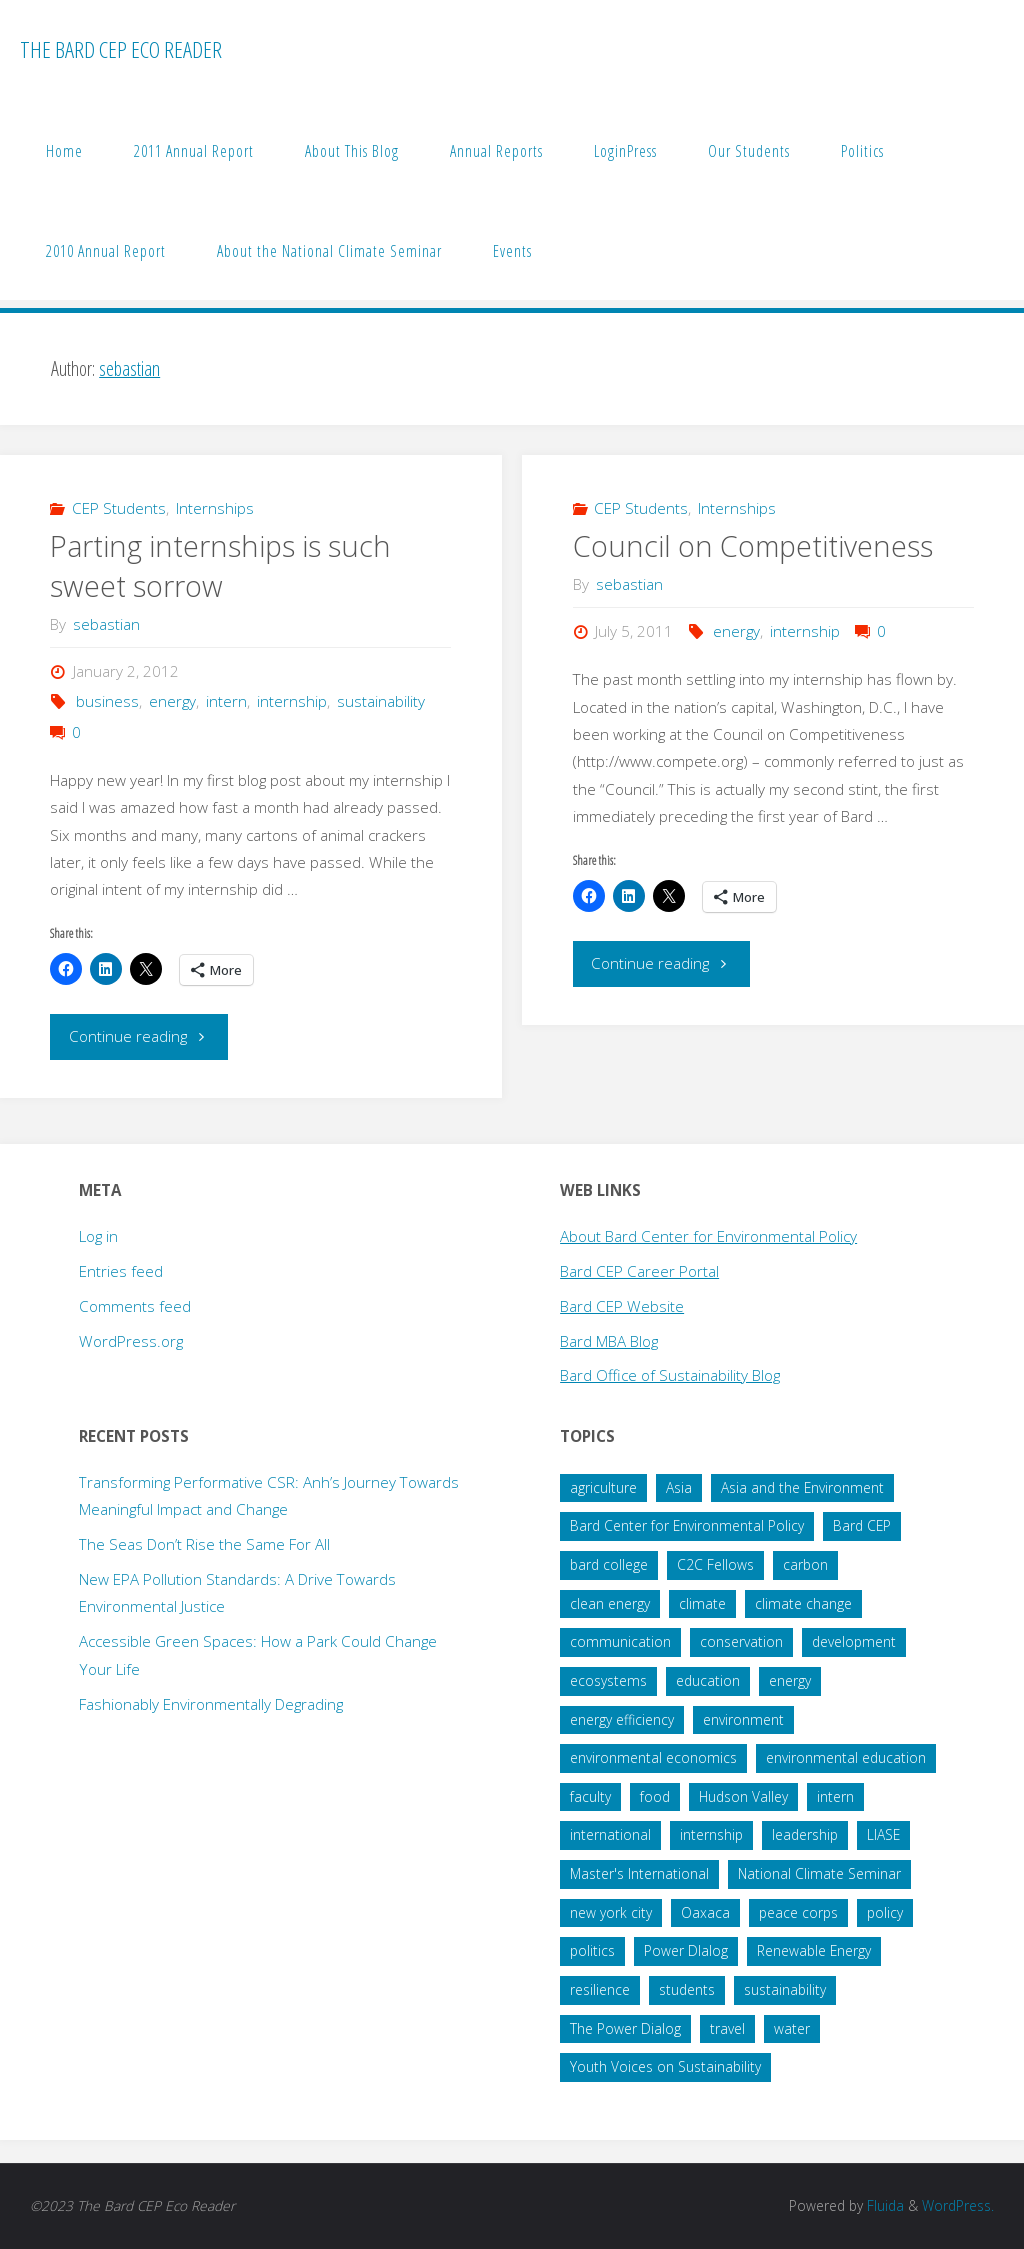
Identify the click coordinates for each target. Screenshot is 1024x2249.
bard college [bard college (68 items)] (609, 1564)
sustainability (381, 701)
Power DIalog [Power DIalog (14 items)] (686, 1950)
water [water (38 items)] (792, 2028)
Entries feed (121, 1271)
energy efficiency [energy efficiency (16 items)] (622, 1719)
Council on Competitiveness (753, 546)
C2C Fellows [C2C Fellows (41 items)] (715, 1564)
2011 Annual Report (194, 151)
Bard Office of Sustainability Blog (670, 1375)
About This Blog (352, 151)
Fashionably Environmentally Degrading (211, 1704)
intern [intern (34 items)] (835, 1796)
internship (292, 701)
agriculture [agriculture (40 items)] (603, 1487)
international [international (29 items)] (610, 1834)
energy (172, 701)
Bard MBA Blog (609, 1341)
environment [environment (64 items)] (743, 1719)
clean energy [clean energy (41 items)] (610, 1603)
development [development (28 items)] (854, 1641)
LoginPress (625, 151)
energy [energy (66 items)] (790, 1680)
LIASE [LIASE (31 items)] (883, 1834)
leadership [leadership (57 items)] (805, 1834)
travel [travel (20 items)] (727, 2028)
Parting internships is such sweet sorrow (220, 566)
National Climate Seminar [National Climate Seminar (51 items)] (819, 1873)
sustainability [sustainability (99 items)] (785, 1989)
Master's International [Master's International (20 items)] (639, 1873)
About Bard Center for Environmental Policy (708, 1236)
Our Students (749, 151)
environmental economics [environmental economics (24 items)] (653, 1757)
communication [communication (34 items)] (620, 1641)
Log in (98, 1236)
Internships (215, 508)
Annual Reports (496, 151)
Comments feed (135, 1306)
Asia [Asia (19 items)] (679, 1487)
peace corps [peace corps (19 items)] (798, 1912)
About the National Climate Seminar (329, 251)
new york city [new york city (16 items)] (611, 1912)
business (107, 701)
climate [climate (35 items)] (702, 1603)
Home (64, 151)
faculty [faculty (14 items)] (590, 1796)
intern (226, 701)
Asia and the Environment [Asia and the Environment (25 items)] (802, 1487)
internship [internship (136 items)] (711, 1834)
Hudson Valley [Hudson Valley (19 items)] (743, 1796)
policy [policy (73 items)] (885, 1912)
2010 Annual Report (106, 251)
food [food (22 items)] (655, 1796)
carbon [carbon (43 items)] (805, 1564)
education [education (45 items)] (708, 1680)
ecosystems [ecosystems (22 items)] (608, 1680)
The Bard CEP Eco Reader (121, 49)
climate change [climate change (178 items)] (803, 1603)
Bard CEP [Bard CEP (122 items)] (862, 1525)
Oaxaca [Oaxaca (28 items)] (705, 1912)
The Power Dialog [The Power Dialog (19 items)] (625, 2028)
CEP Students (119, 508)
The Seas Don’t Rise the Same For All (204, 1544)
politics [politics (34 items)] (592, 1950)
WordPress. (958, 2205)
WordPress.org (131, 1341)
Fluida (883, 2205)
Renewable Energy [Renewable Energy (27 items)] (814, 1950)
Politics (862, 151)
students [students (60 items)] (687, 1989)
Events (512, 251)
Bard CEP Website (622, 1306)
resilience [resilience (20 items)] (600, 1989)
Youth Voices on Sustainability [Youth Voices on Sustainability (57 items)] (665, 2066)
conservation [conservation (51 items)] (741, 1641)
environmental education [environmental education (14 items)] (846, 1757)
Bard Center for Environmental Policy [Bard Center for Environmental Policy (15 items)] (687, 1525)
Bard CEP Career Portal (639, 1271)
